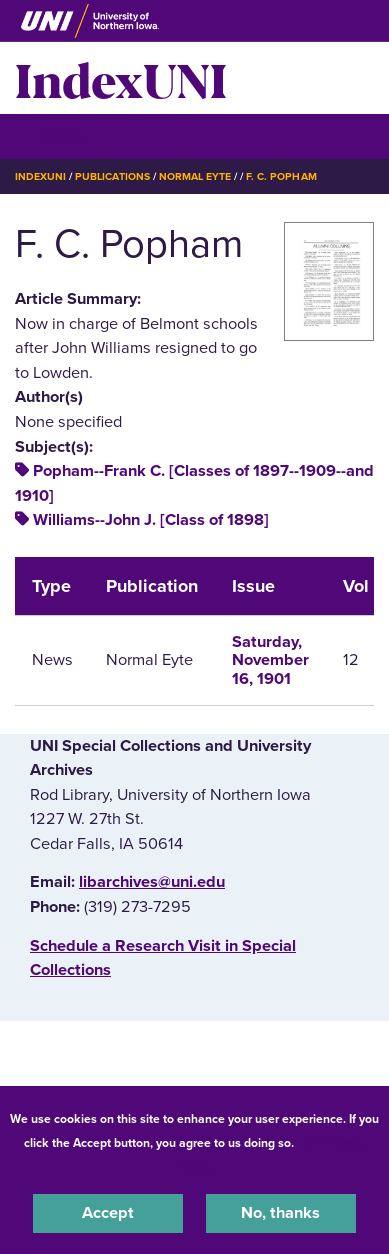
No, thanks (280, 1213)
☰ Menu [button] (50, 135)
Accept (108, 1213)
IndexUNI (121, 78)
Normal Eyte (195, 176)
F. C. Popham (281, 176)
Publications (112, 176)
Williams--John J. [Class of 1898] (151, 520)
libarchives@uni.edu (152, 882)
